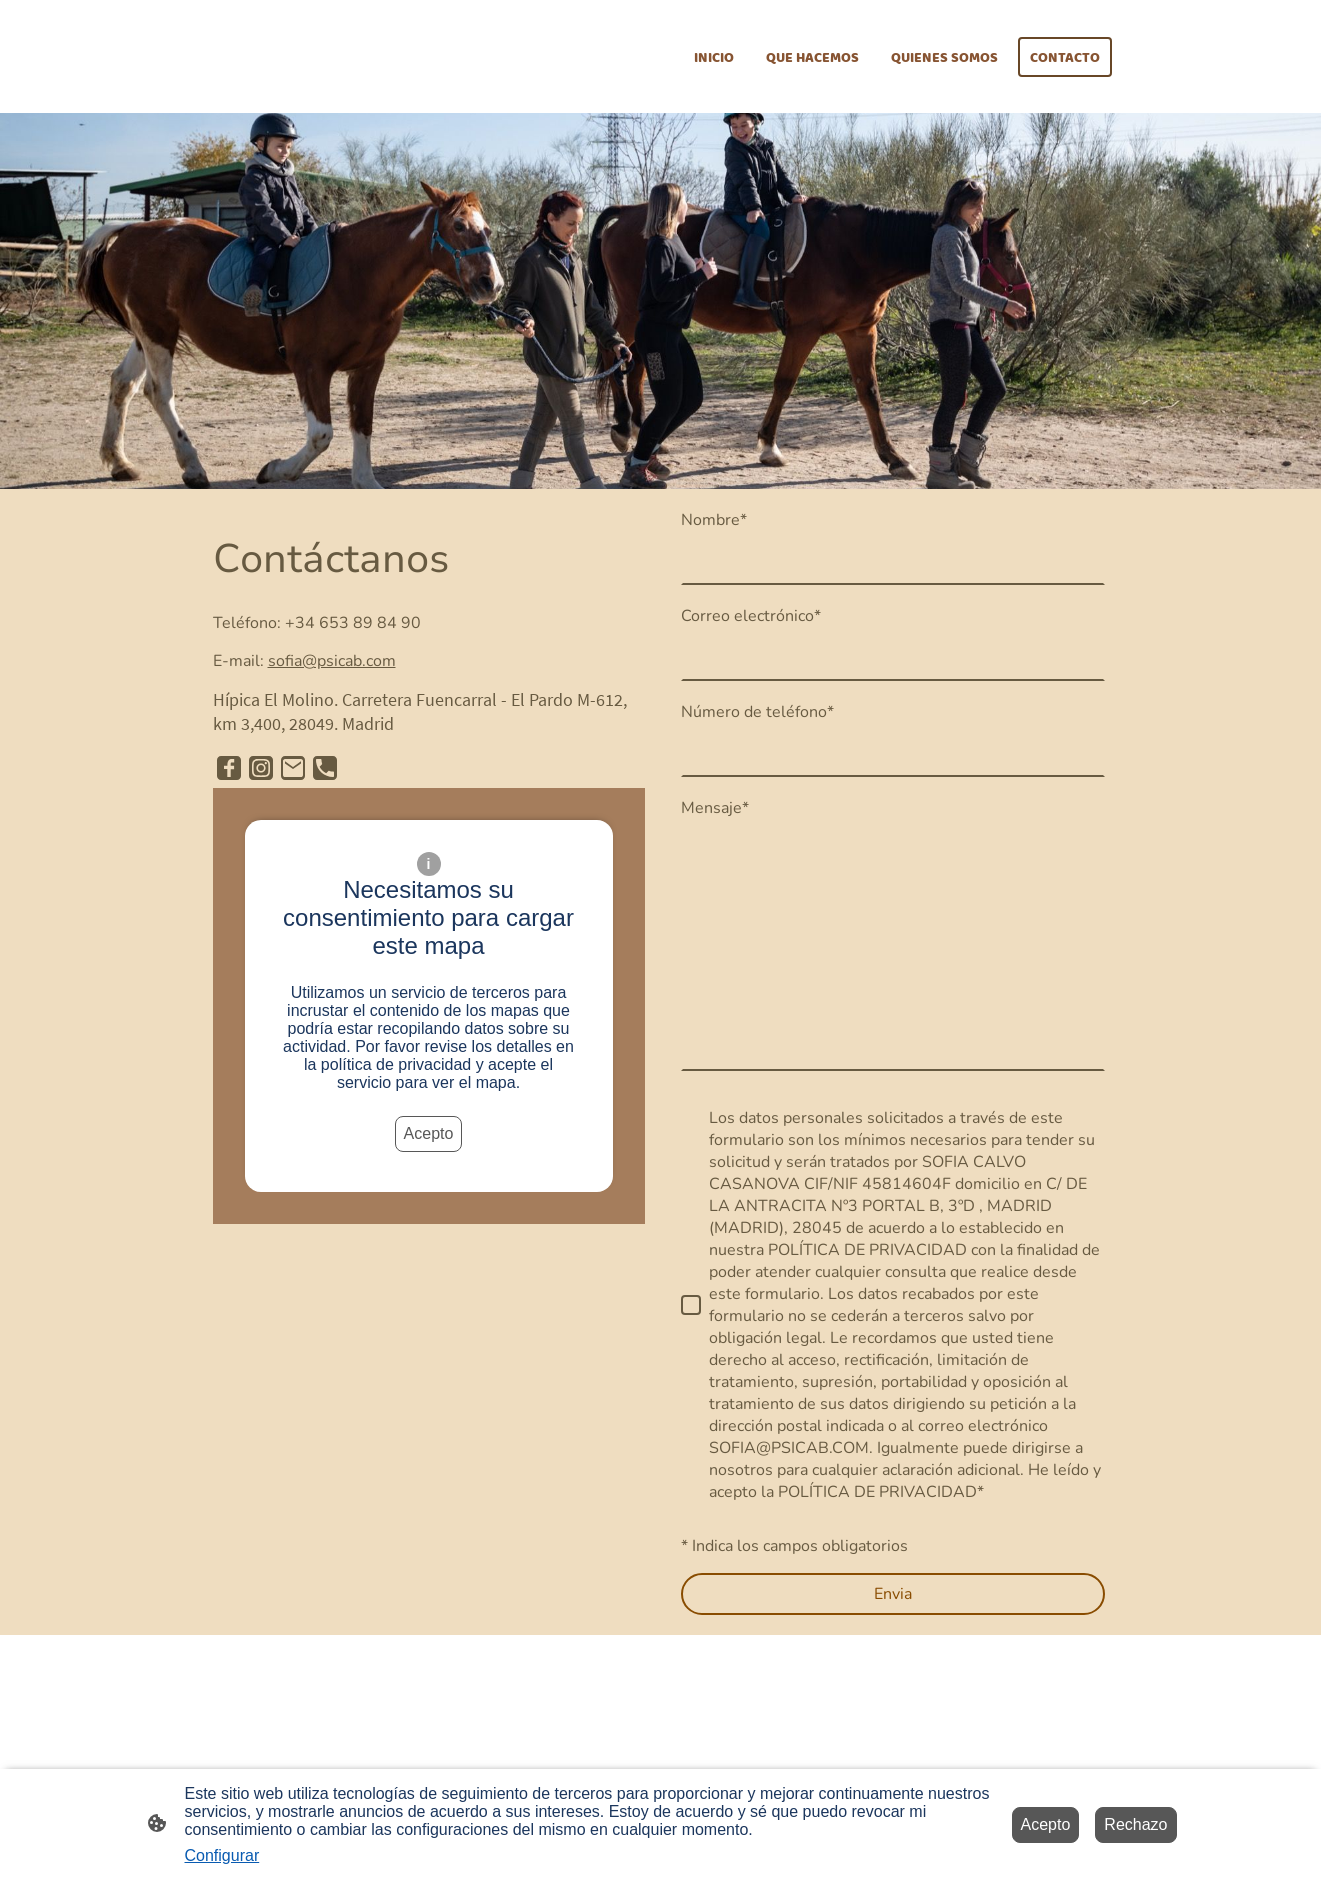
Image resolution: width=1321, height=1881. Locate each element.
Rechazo (1135, 1824)
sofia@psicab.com (332, 661)
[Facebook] (229, 768)
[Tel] (325, 768)
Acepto (429, 1133)
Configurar (222, 1855)
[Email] (293, 768)
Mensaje (715, 808)
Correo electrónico (751, 616)
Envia (893, 1594)
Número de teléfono (757, 712)
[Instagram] (261, 768)
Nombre (714, 520)
